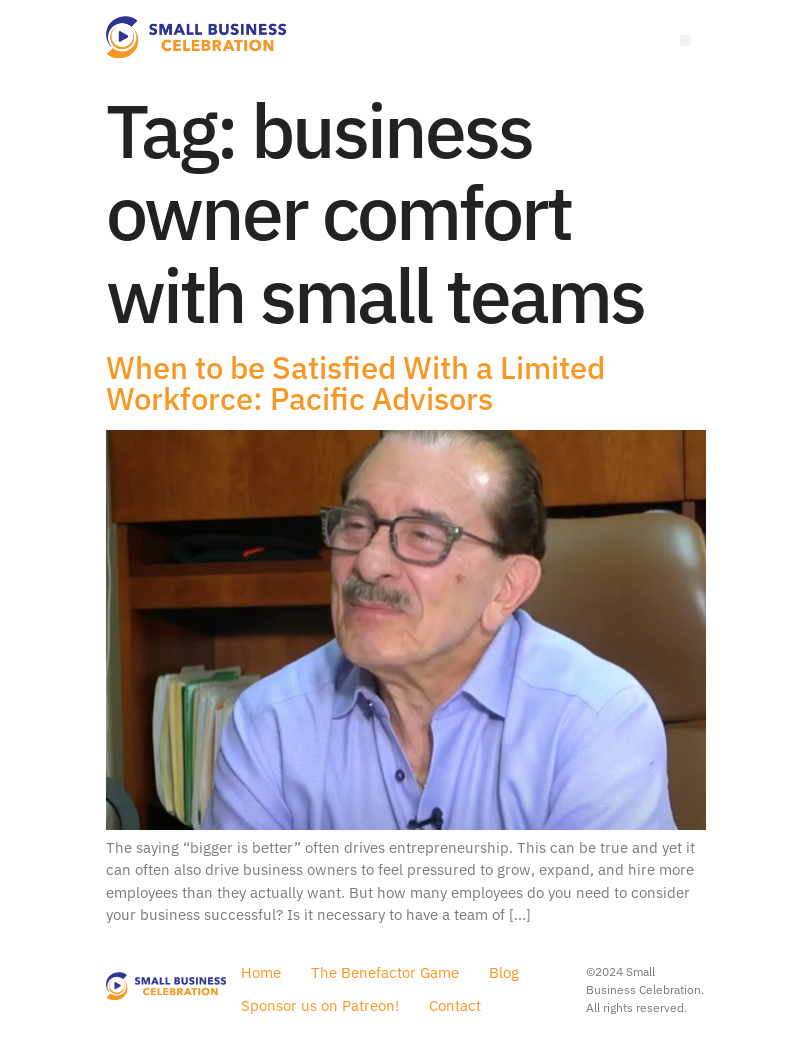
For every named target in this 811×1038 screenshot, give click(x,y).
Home (261, 972)
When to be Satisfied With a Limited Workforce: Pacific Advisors (355, 383)
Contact (455, 1005)
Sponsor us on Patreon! (320, 1005)
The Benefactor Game (385, 972)
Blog (504, 972)
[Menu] (685, 40)
